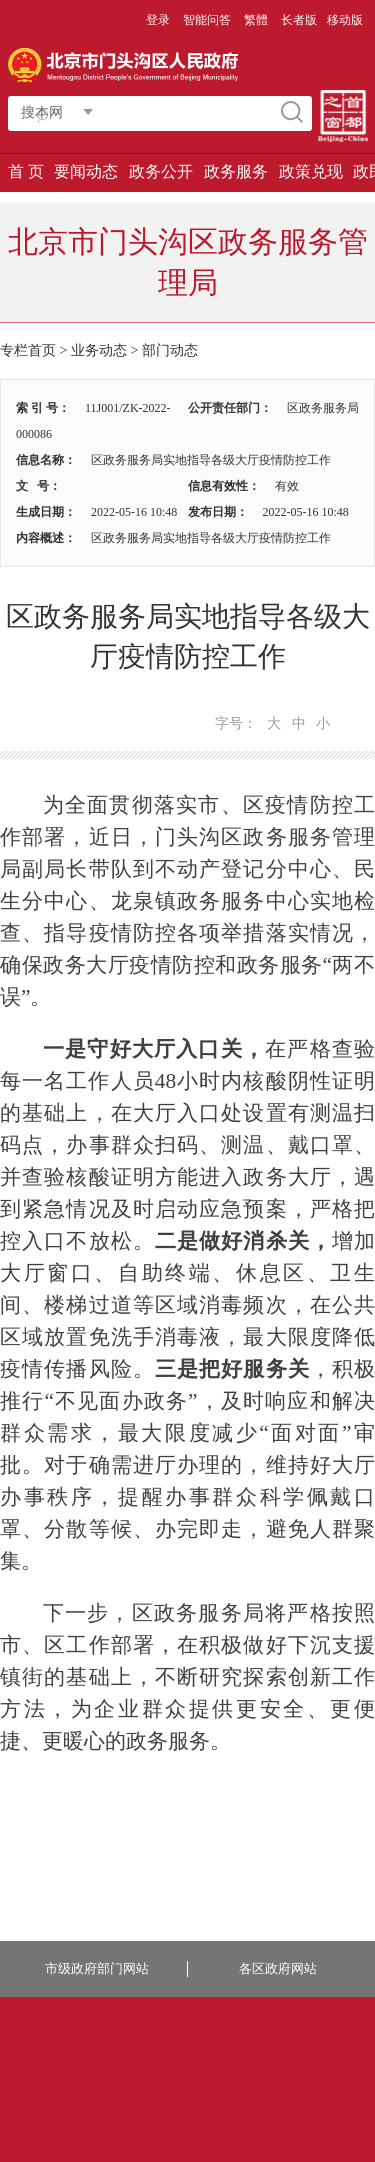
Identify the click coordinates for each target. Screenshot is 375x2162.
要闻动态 (86, 171)
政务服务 (236, 171)
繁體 (256, 20)
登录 (158, 20)
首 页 (26, 171)
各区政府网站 (278, 1968)
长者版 (299, 20)
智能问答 (207, 20)
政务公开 (161, 171)
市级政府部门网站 (97, 1968)
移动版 (345, 20)
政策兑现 (311, 171)
